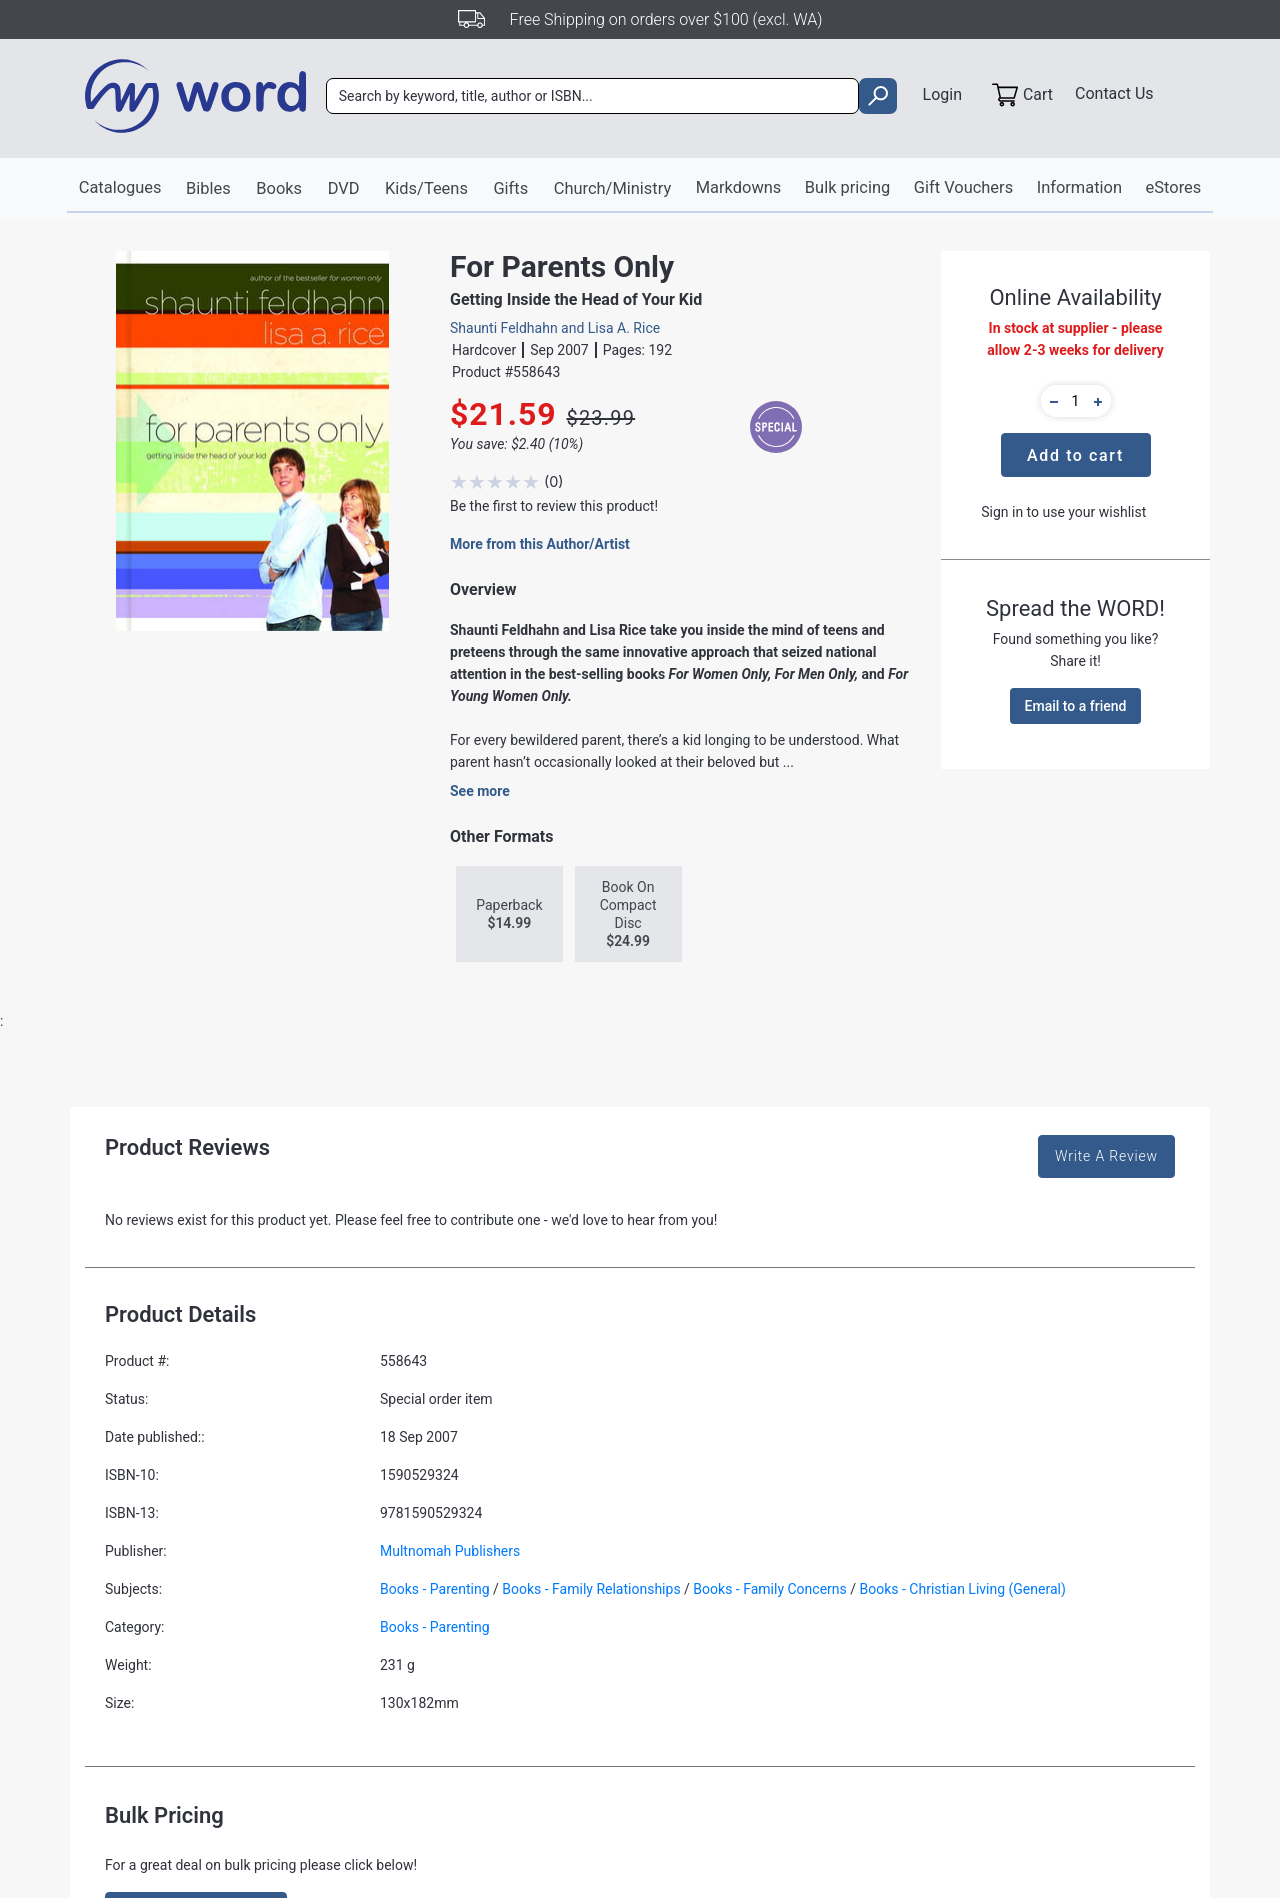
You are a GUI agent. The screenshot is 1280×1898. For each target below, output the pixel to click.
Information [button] (1072, 187)
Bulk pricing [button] (844, 187)
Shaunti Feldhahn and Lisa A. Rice (555, 328)
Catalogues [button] (127, 187)
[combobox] (595, 99)
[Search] (595, 99)
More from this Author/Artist (540, 545)
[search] (868, 99)
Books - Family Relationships (591, 1590)
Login (933, 96)
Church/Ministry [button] (614, 188)
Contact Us (1114, 96)
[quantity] (1076, 401)
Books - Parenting (435, 1590)
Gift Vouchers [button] (958, 187)
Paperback (509, 915)
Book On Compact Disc (628, 915)
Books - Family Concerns (769, 1590)
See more (480, 792)
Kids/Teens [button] (430, 188)
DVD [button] (348, 188)
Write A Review (1106, 1157)
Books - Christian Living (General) (963, 1590)
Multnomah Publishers (450, 1552)
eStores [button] (1165, 187)
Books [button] (285, 188)
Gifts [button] (514, 188)
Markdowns (737, 187)
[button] (1051, 401)
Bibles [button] (214, 188)
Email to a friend (1076, 706)
